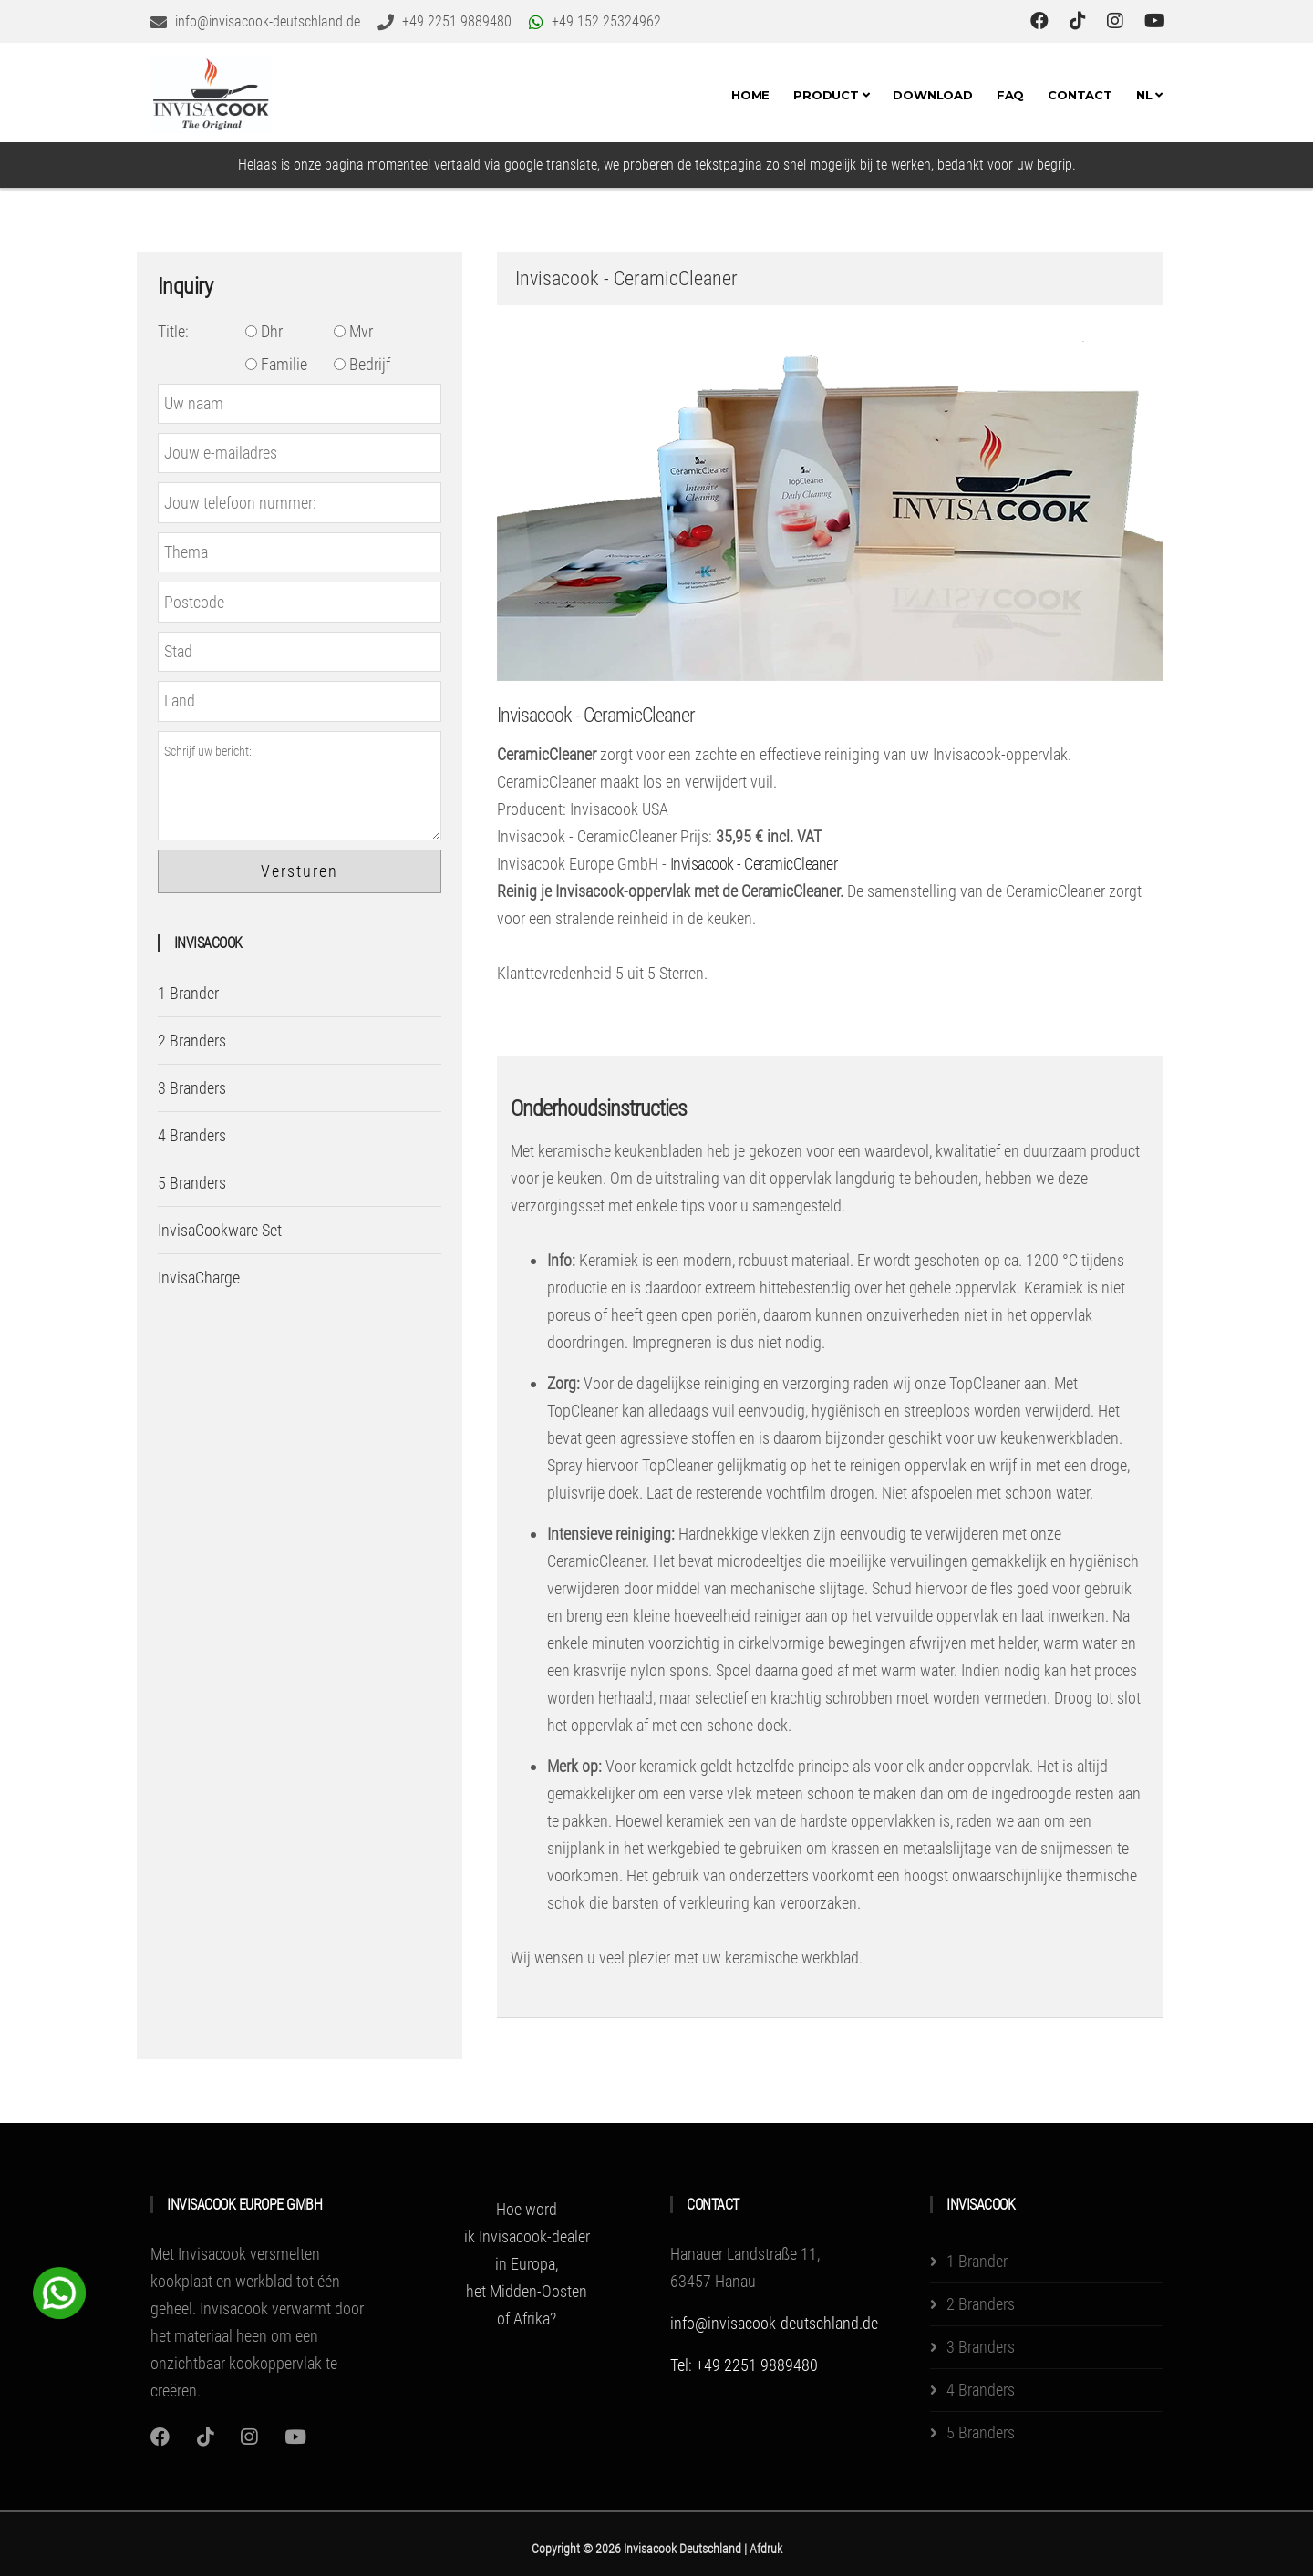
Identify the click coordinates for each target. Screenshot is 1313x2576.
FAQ (1010, 95)
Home (750, 95)
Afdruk (766, 2548)
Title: (173, 331)
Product (831, 95)
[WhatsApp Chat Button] (59, 2291)
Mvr (353, 331)
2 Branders (192, 1040)
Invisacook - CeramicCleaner (596, 715)
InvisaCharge (199, 1277)
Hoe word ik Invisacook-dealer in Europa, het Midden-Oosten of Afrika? (527, 2264)
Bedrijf (362, 364)
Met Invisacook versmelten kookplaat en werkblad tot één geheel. (245, 2281)
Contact (1080, 95)
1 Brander (188, 993)
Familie (276, 364)
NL (1149, 95)
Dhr (264, 331)
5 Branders (192, 1182)
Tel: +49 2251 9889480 (744, 2365)
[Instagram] (160, 2437)
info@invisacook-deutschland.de (774, 2323)
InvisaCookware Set (220, 1230)
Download (932, 95)
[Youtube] (295, 2437)
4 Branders (192, 1135)
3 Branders (192, 1087)
